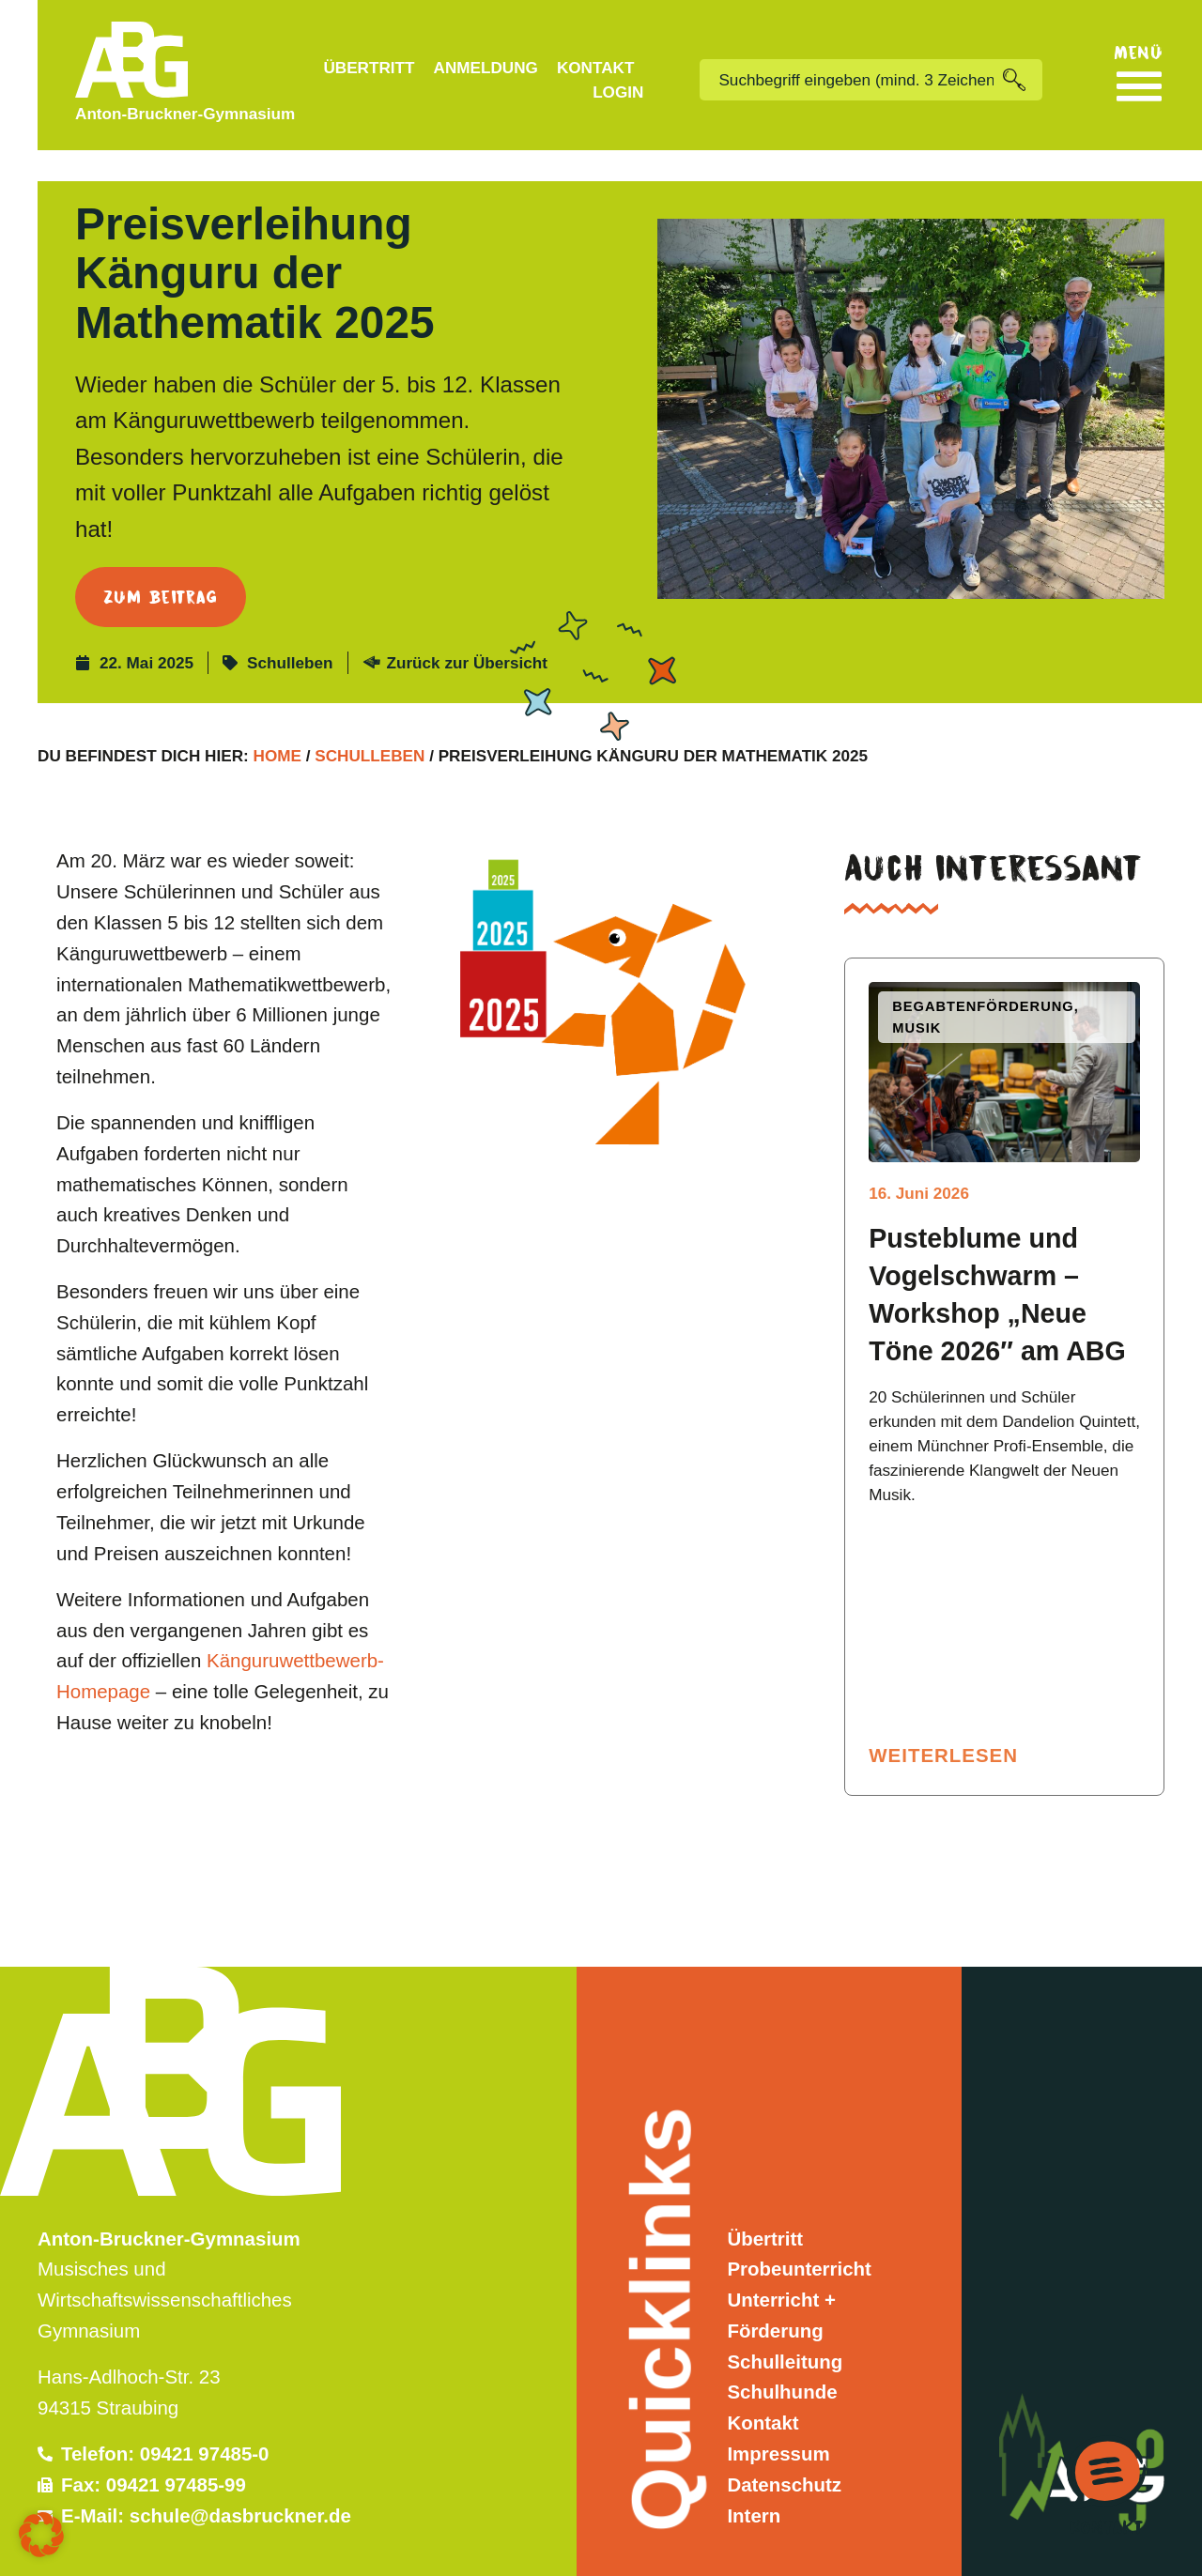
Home (277, 724)
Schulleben (289, 631)
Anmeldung (486, 67)
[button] (41, 2534)
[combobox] (851, 79)
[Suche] (1022, 79)
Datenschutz (784, 2453)
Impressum (778, 2422)
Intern (753, 2484)
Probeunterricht (799, 2238)
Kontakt (596, 67)
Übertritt (368, 67)
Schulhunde (782, 2361)
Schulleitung (784, 2330)
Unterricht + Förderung (781, 2284)
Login (618, 92)
